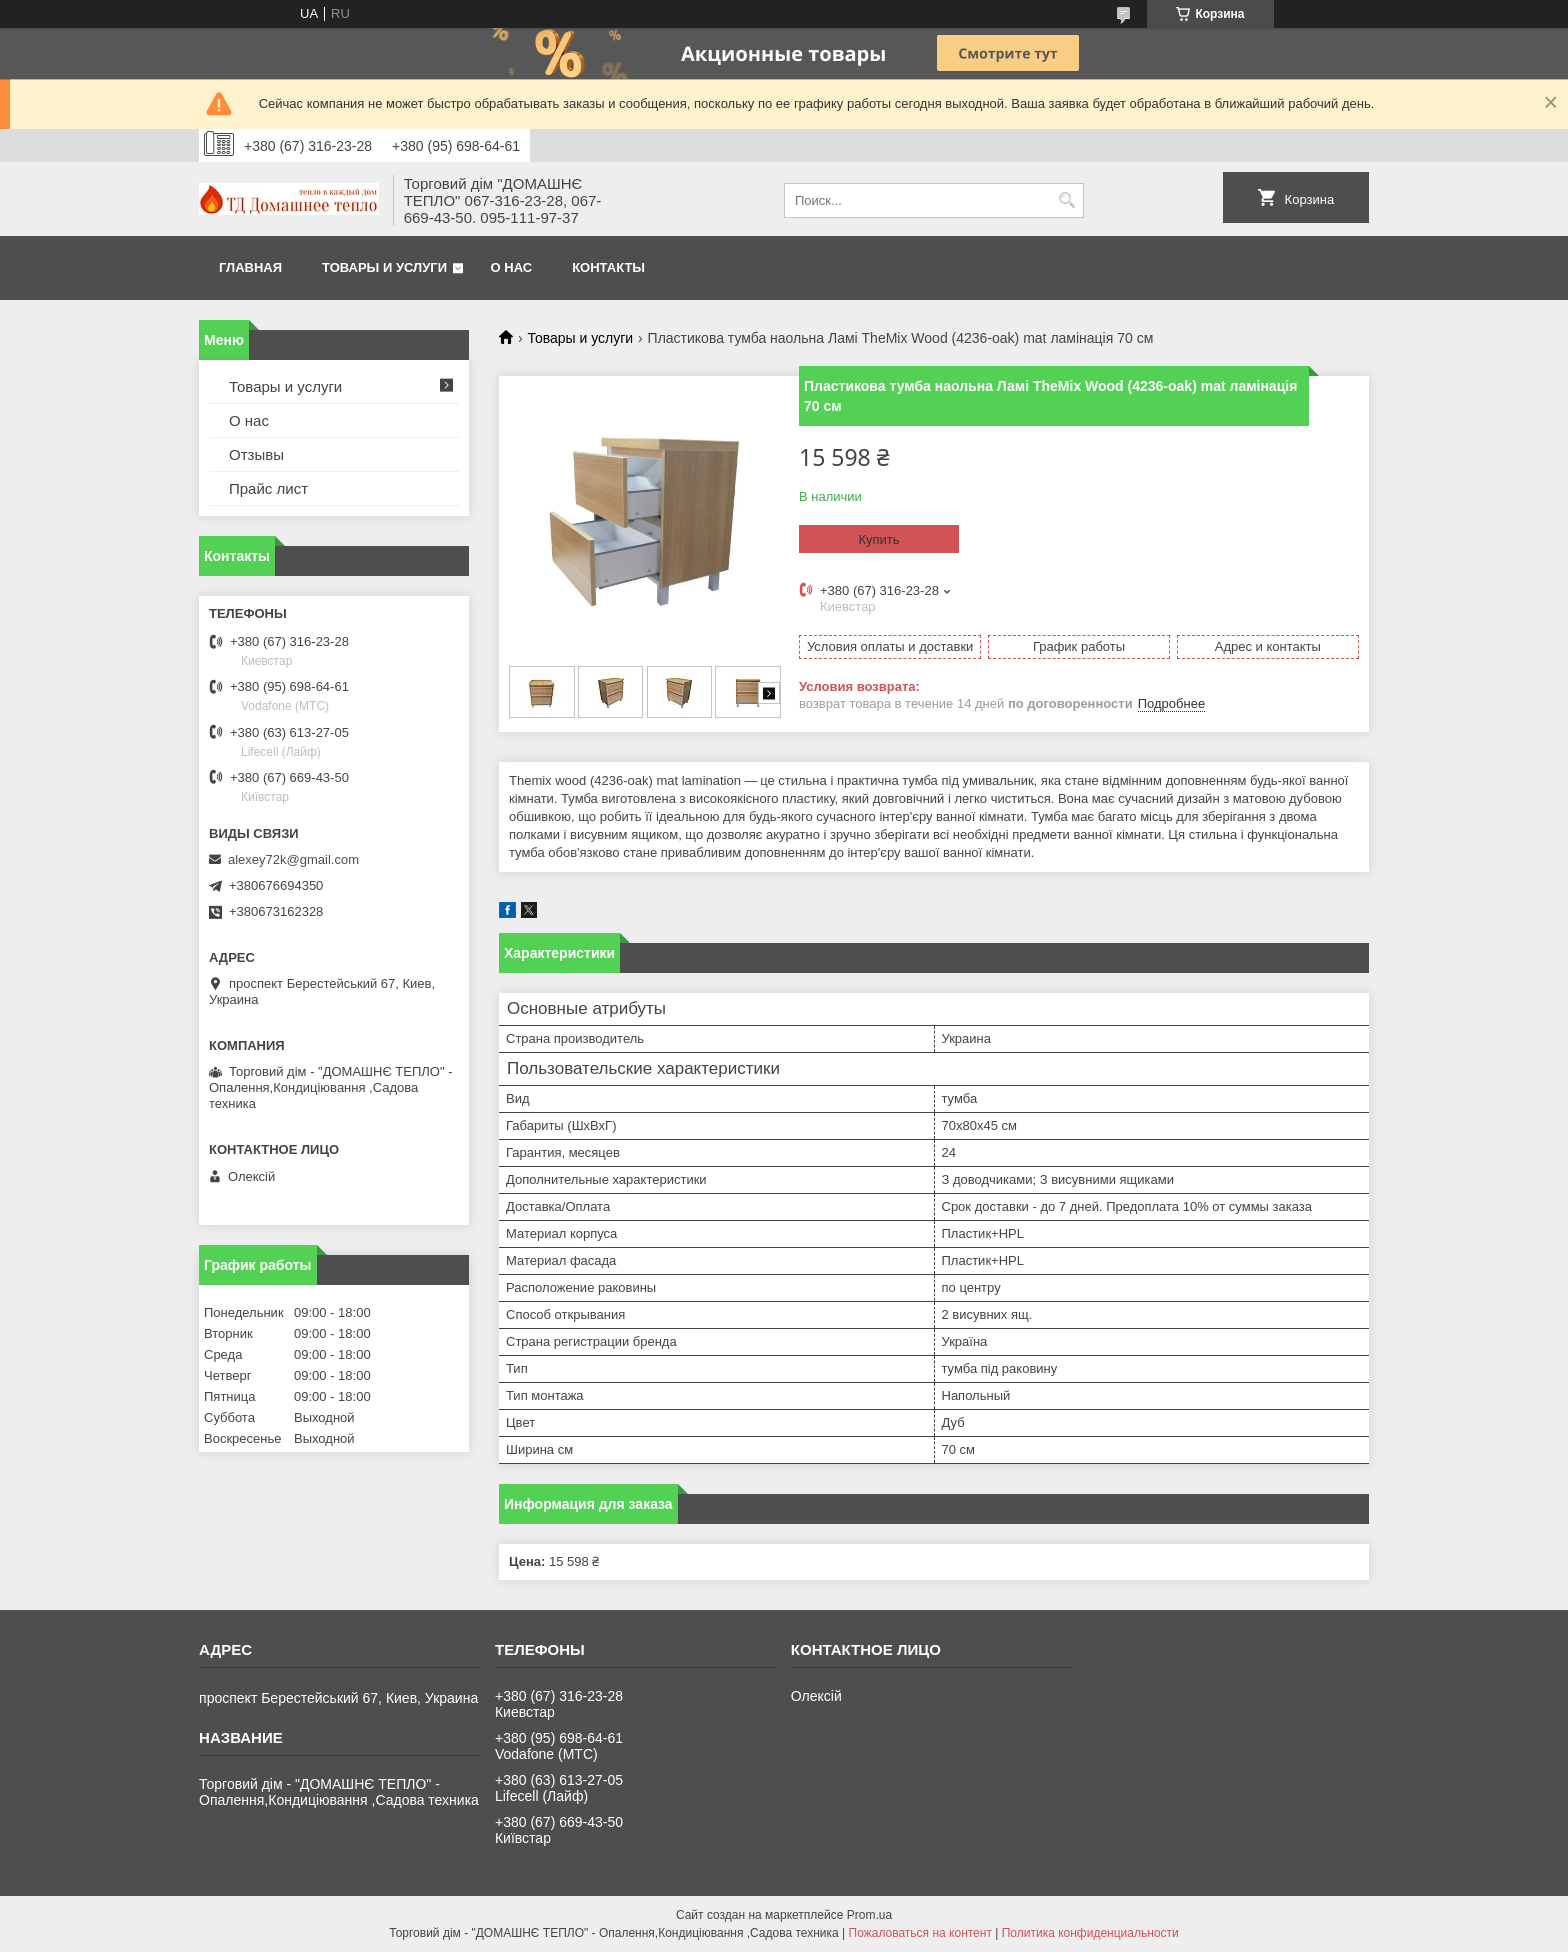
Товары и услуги (384, 267)
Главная (250, 267)
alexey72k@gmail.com (293, 859)
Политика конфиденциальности (1090, 1933)
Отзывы (256, 454)
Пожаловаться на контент (920, 1933)
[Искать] (1066, 200)
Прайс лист (268, 488)
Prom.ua (869, 1915)
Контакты (608, 267)
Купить (878, 539)
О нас (512, 267)
